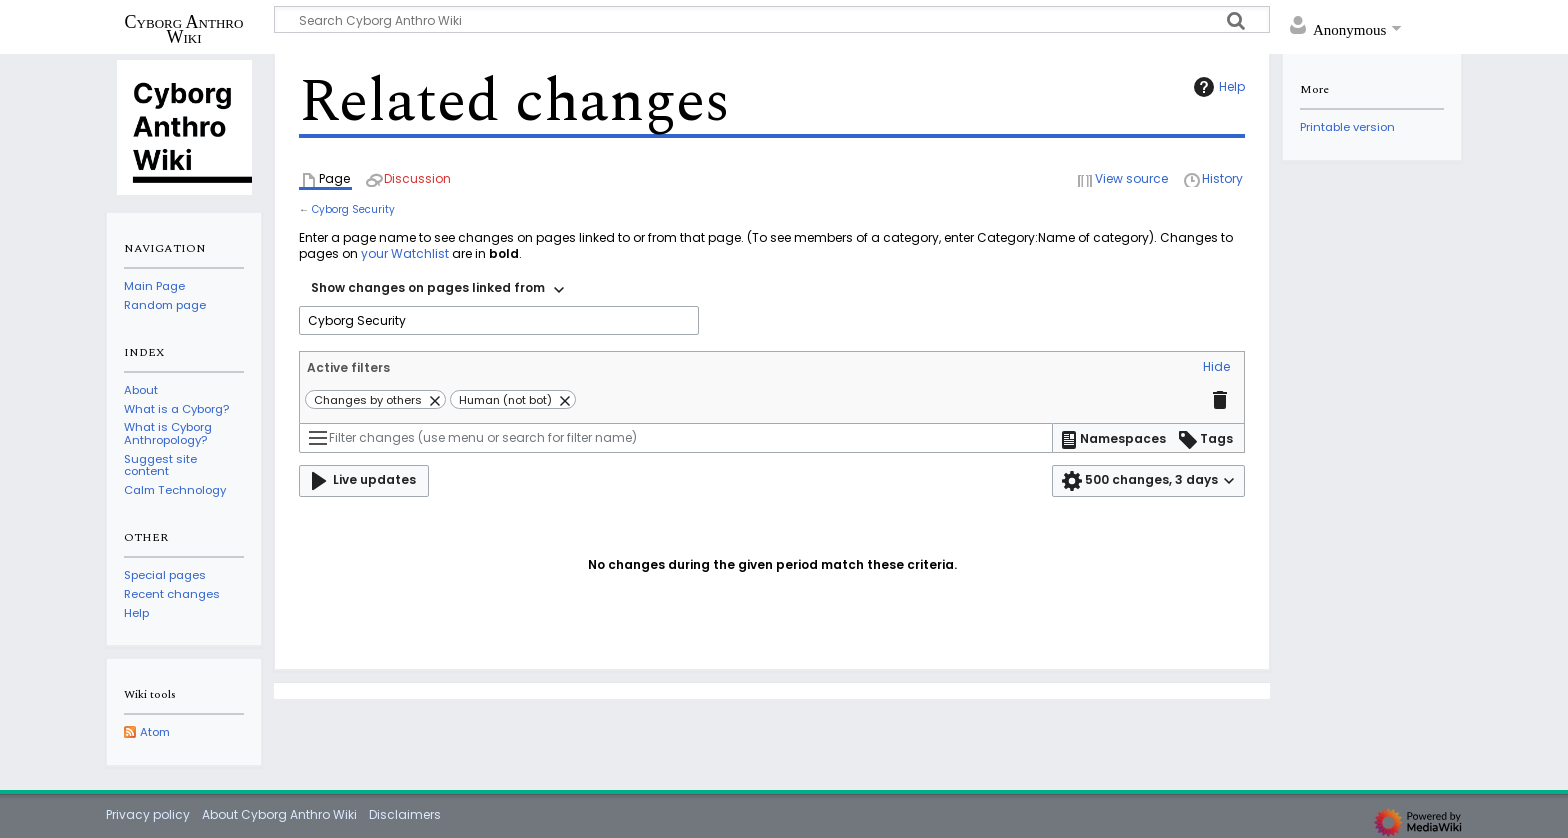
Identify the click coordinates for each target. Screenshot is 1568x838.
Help (1217, 87)
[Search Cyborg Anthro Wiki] (772, 19)
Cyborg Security (353, 209)
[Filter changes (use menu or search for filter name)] (676, 438)
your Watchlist (405, 253)
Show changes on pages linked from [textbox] (428, 287)
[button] (1216, 368)
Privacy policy (148, 814)
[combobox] (437, 290)
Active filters (348, 367)
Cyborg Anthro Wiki (184, 29)
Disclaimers (405, 814)
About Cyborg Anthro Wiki (279, 814)
